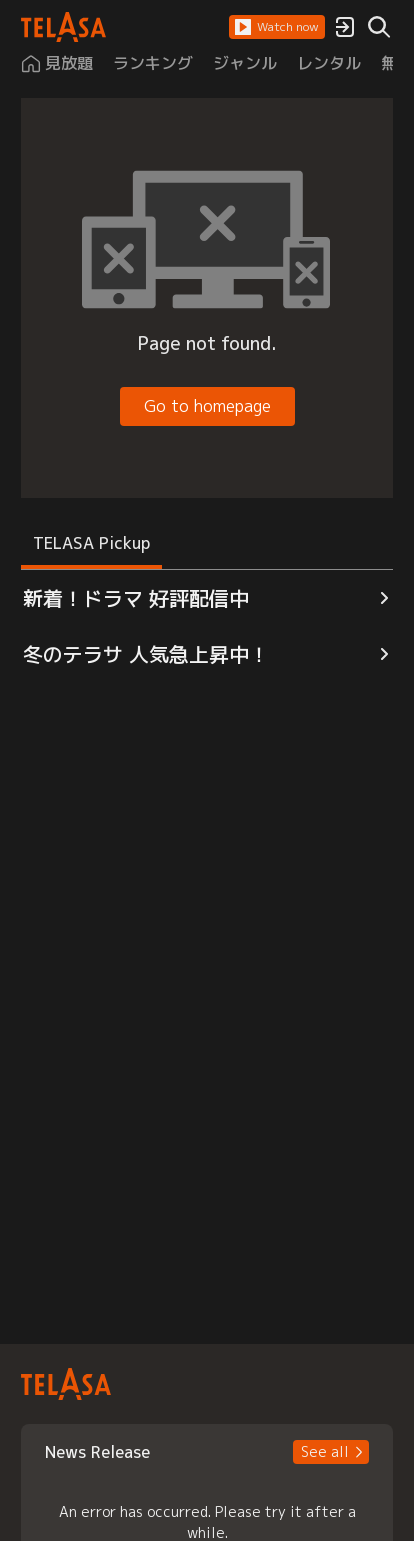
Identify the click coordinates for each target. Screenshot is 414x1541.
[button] (277, 27)
